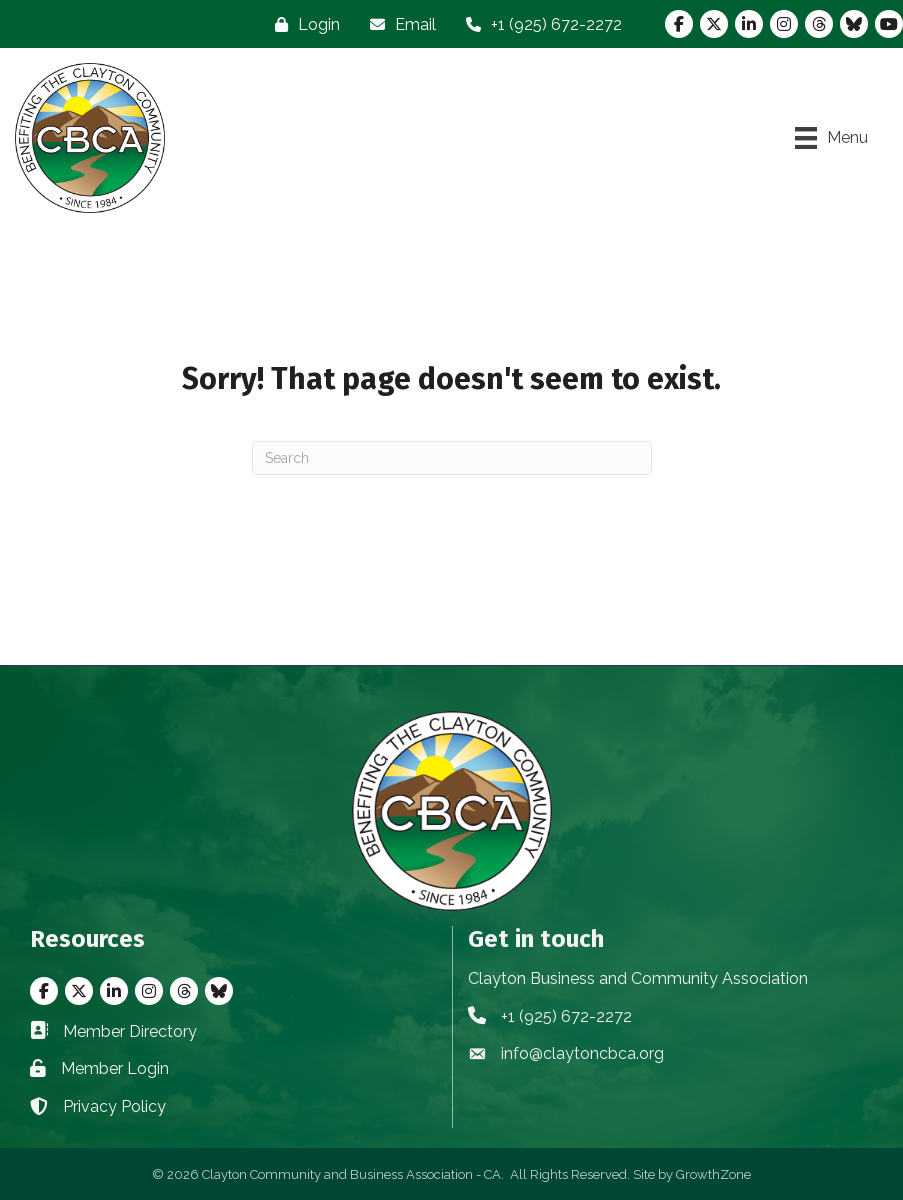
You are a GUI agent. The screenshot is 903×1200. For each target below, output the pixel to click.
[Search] (452, 458)
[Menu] (831, 138)
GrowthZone (713, 1174)
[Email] (398, 24)
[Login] (302, 24)
